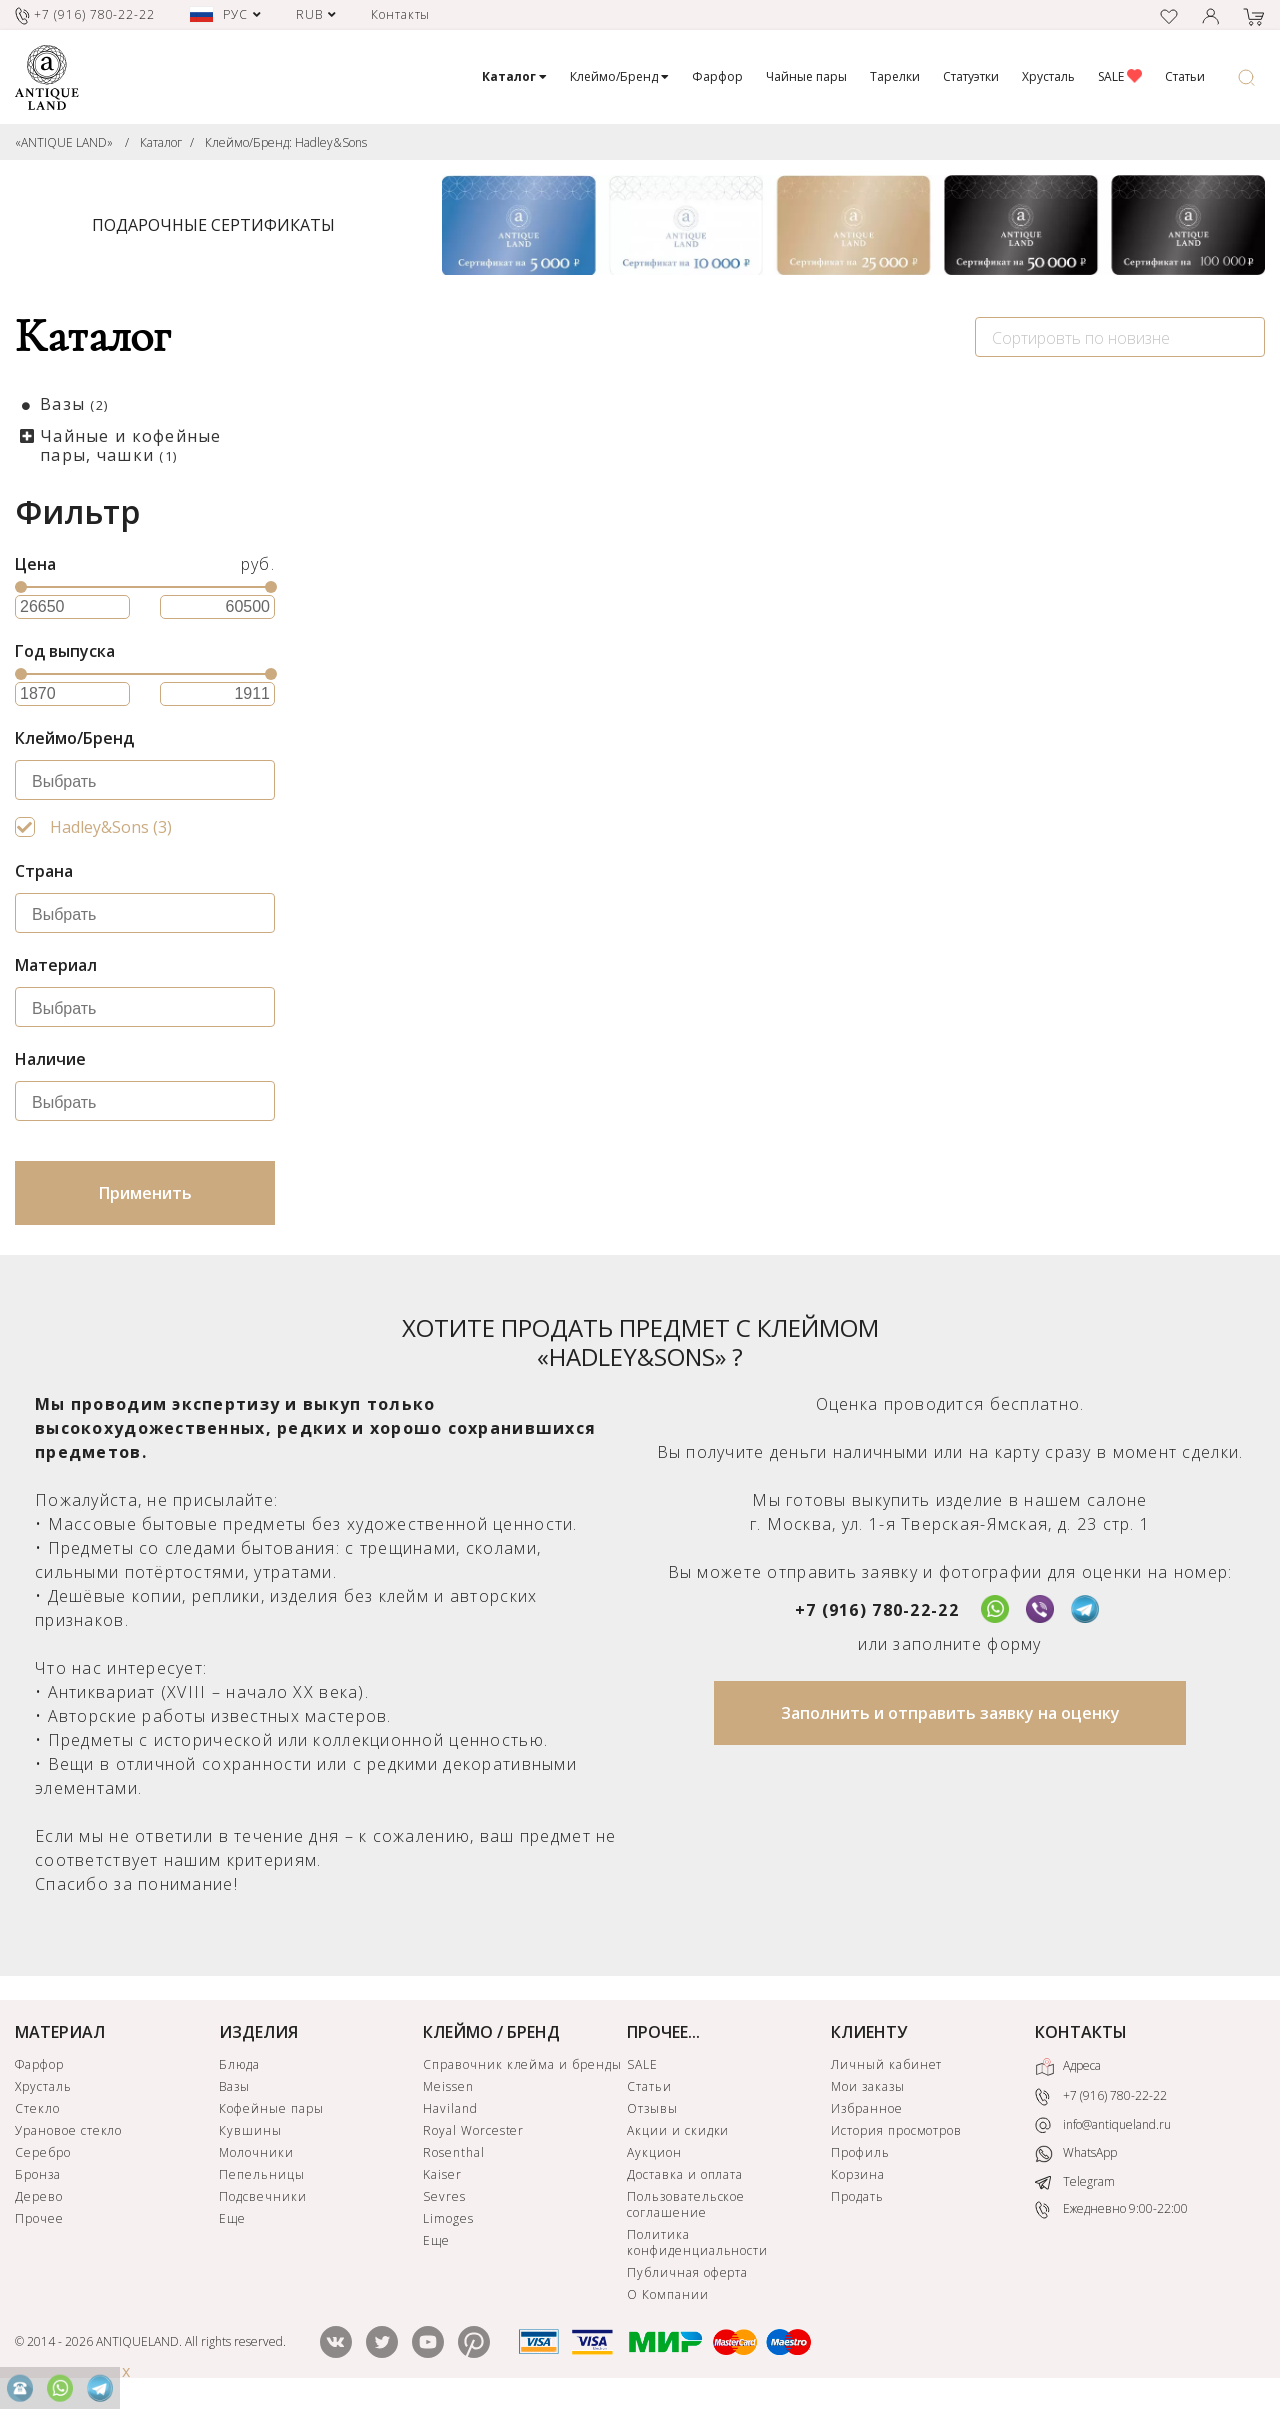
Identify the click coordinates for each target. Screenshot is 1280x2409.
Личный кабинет (886, 2064)
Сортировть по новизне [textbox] (1081, 338)
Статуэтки (971, 76)
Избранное (867, 2108)
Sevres (444, 2196)
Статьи (1185, 76)
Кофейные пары (271, 2108)
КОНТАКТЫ (1081, 2032)
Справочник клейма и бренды (522, 2064)
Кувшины (250, 2130)
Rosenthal (454, 2152)
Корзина (858, 2174)
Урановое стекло (68, 2130)
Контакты (401, 14)
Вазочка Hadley (406, 764)
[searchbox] (150, 782)
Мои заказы (868, 2086)
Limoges (448, 2218)
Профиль (860, 2152)
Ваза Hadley (710, 764)
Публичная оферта (687, 2272)
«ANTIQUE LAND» (64, 142)
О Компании (668, 2294)
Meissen (448, 2086)
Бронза (38, 2174)
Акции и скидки (678, 2130)
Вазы (74, 404)
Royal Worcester (473, 2130)
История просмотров (896, 2130)
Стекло (37, 2108)
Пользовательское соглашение (686, 2204)
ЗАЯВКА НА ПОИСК (528, 970)
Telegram (1075, 2181)
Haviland (450, 2108)
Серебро (43, 2152)
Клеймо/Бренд (619, 76)
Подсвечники (263, 2196)
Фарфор (717, 76)
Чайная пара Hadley (1067, 764)
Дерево (39, 2196)
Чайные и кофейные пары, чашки (131, 445)
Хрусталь (1048, 76)
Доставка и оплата (685, 2174)
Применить (145, 1193)
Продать (857, 2196)
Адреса (1068, 2067)
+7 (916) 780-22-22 (877, 1610)
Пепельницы (262, 2174)
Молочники (256, 2152)
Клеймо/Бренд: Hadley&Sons (286, 142)
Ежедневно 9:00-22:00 (1111, 2209)
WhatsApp (1076, 2153)
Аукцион (654, 2152)
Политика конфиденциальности (697, 2242)
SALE (1120, 76)
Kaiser (442, 2174)
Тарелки (895, 76)
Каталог (161, 142)
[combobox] (1120, 337)
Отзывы (652, 2108)
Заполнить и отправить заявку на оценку (950, 1713)
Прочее (39, 2218)
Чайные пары (806, 76)
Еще (232, 2218)
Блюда (239, 2064)
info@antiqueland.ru (1103, 2125)
